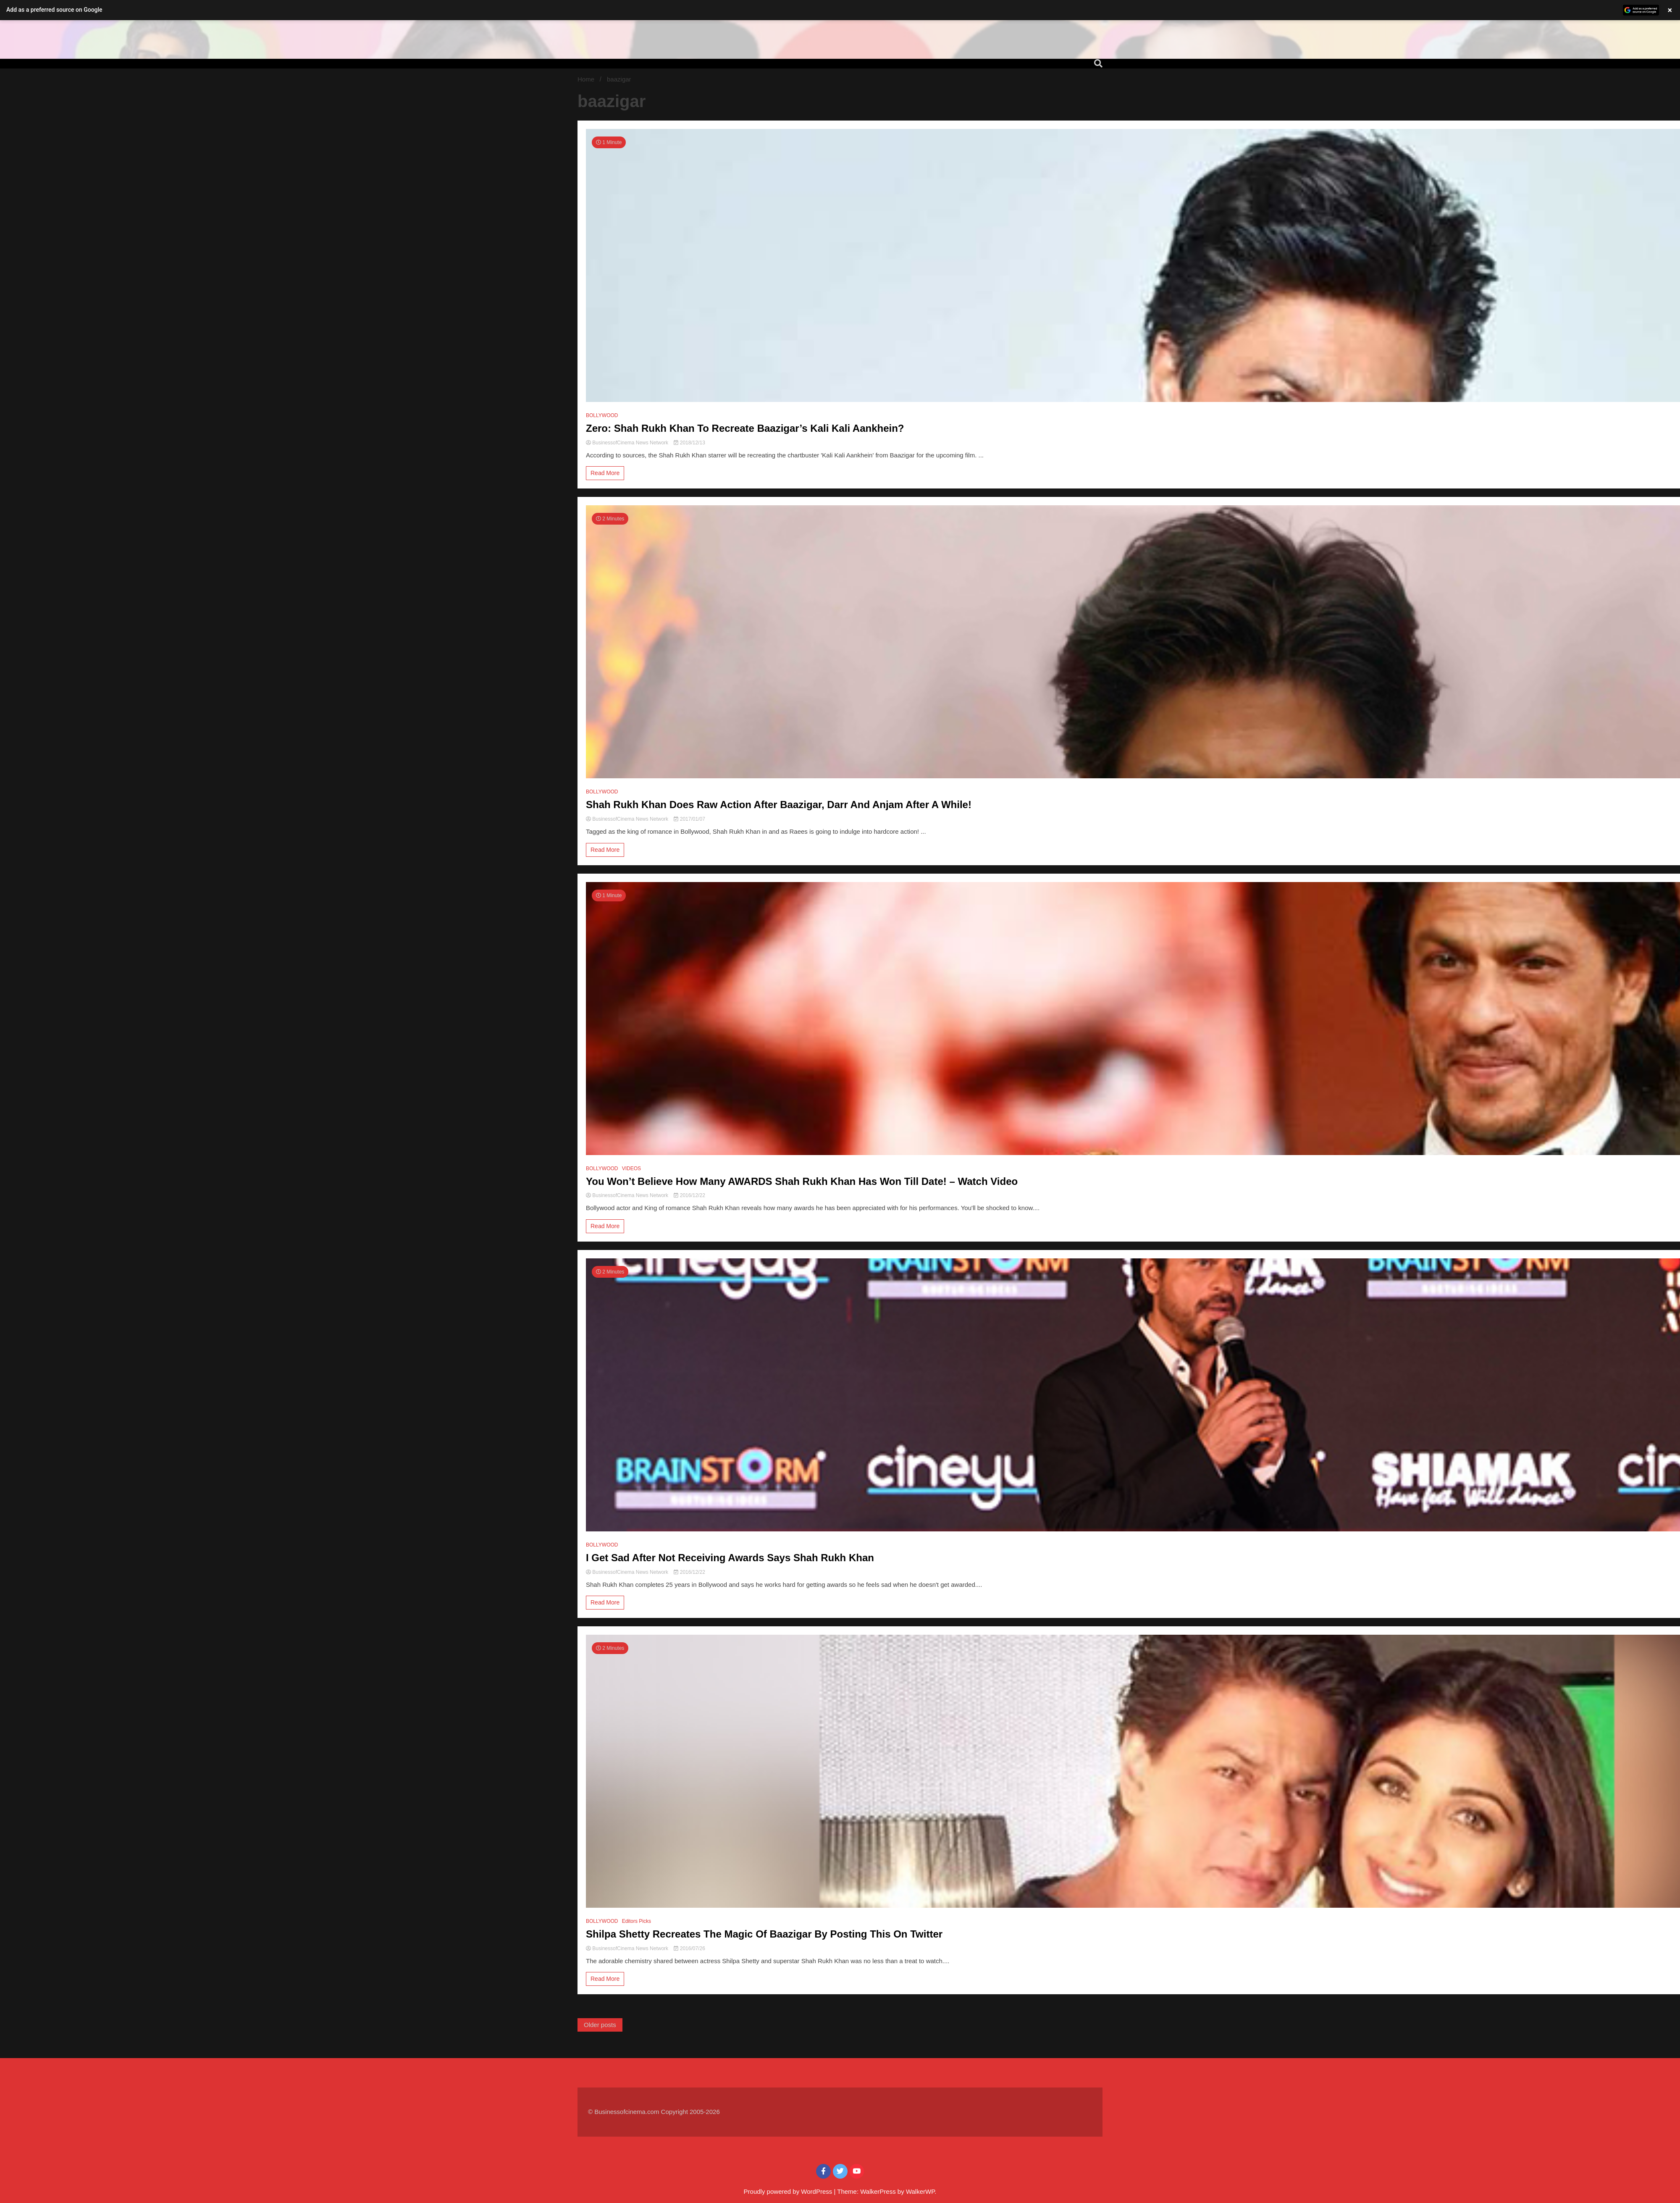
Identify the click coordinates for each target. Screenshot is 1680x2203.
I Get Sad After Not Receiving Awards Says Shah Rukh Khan (730, 1557)
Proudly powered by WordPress (789, 2191)
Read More (605, 473)
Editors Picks (636, 1921)
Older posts (600, 2024)
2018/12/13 (689, 443)
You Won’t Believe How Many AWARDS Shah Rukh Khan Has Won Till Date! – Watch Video (802, 1181)
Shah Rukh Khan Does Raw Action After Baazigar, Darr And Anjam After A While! (778, 804)
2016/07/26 (689, 1948)
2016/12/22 (689, 1195)
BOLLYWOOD (602, 415)
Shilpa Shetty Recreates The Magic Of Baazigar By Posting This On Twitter (764, 1934)
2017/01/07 (689, 819)
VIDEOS (631, 1168)
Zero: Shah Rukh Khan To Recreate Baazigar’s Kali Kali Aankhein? (745, 428)
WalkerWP (920, 2191)
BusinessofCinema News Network (627, 443)
